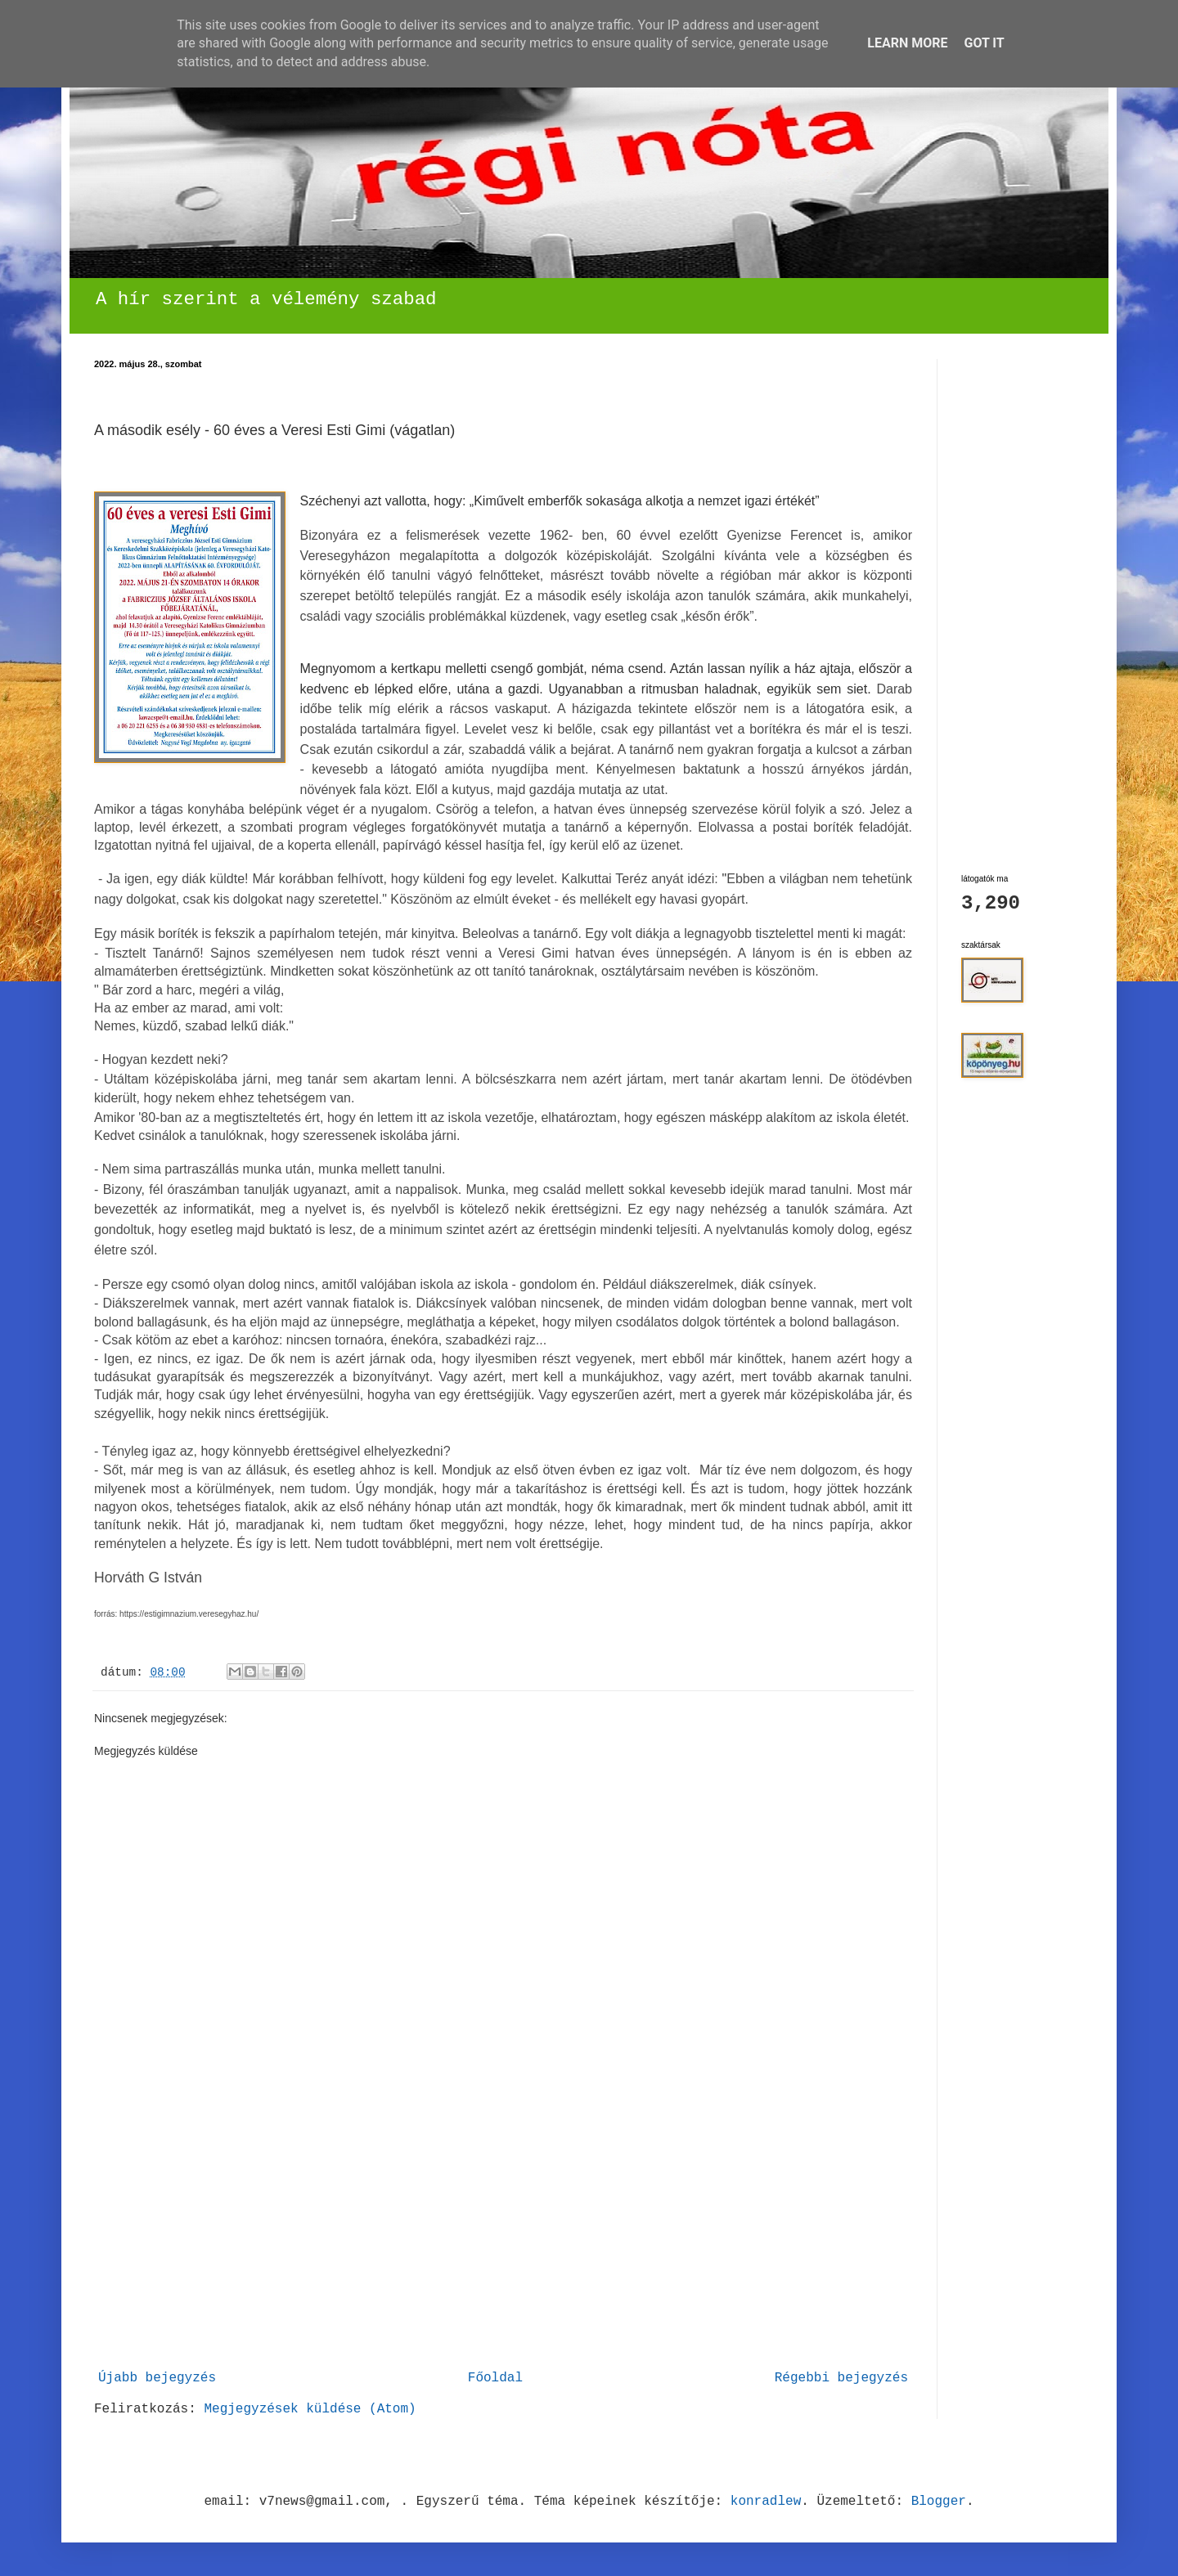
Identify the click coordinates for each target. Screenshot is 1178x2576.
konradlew (766, 2501)
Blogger (938, 2501)
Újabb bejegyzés (157, 2378)
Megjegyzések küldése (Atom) (310, 2409)
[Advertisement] (503, 2240)
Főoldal (495, 2378)
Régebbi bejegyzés (841, 2378)
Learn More (907, 43)
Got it (984, 43)
